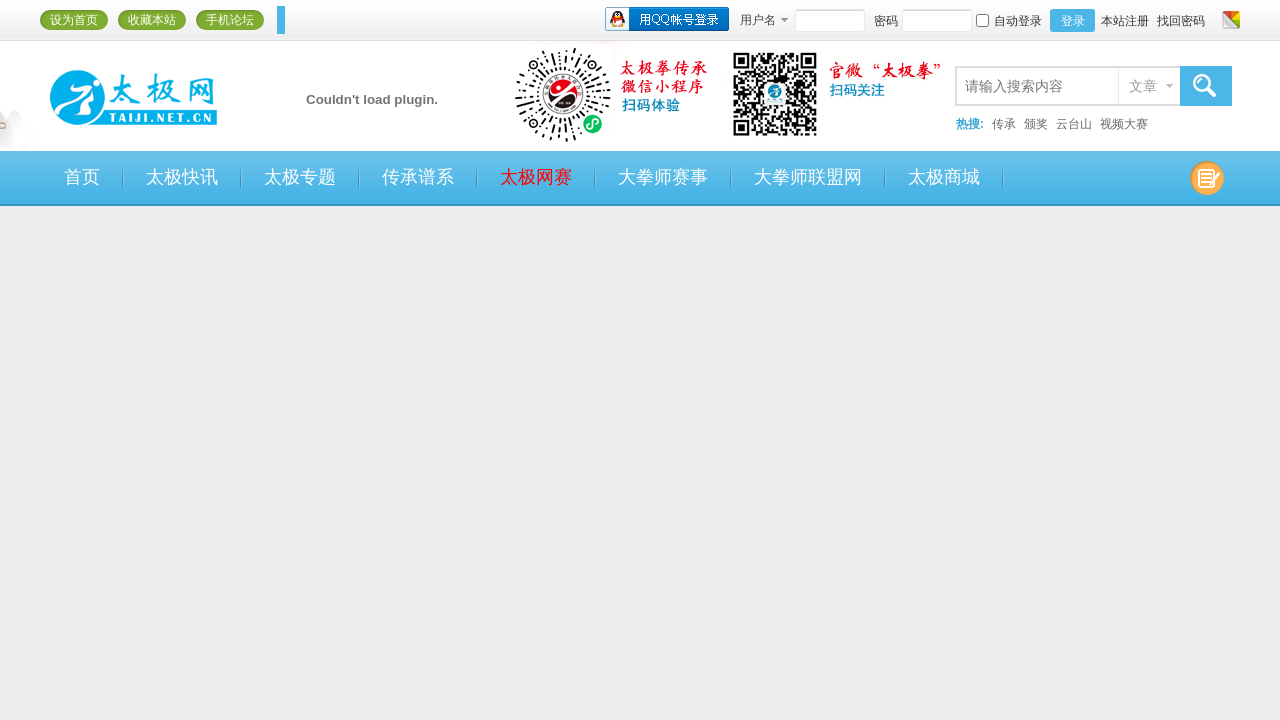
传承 (1004, 124)
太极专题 (300, 177)
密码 (886, 21)
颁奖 (1036, 124)
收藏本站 (152, 20)
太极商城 (944, 177)
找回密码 (1181, 21)
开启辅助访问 (1212, 20)
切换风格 (1228, 20)
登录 (1073, 21)
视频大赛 (1124, 124)
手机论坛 (230, 20)
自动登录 (1009, 21)
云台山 (1074, 124)
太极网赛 (536, 177)
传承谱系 (418, 177)
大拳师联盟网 (808, 177)
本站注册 (1125, 21)
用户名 (758, 20)
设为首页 (74, 20)
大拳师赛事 (663, 177)
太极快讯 (182, 177)
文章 (1143, 86)
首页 (82, 177)
